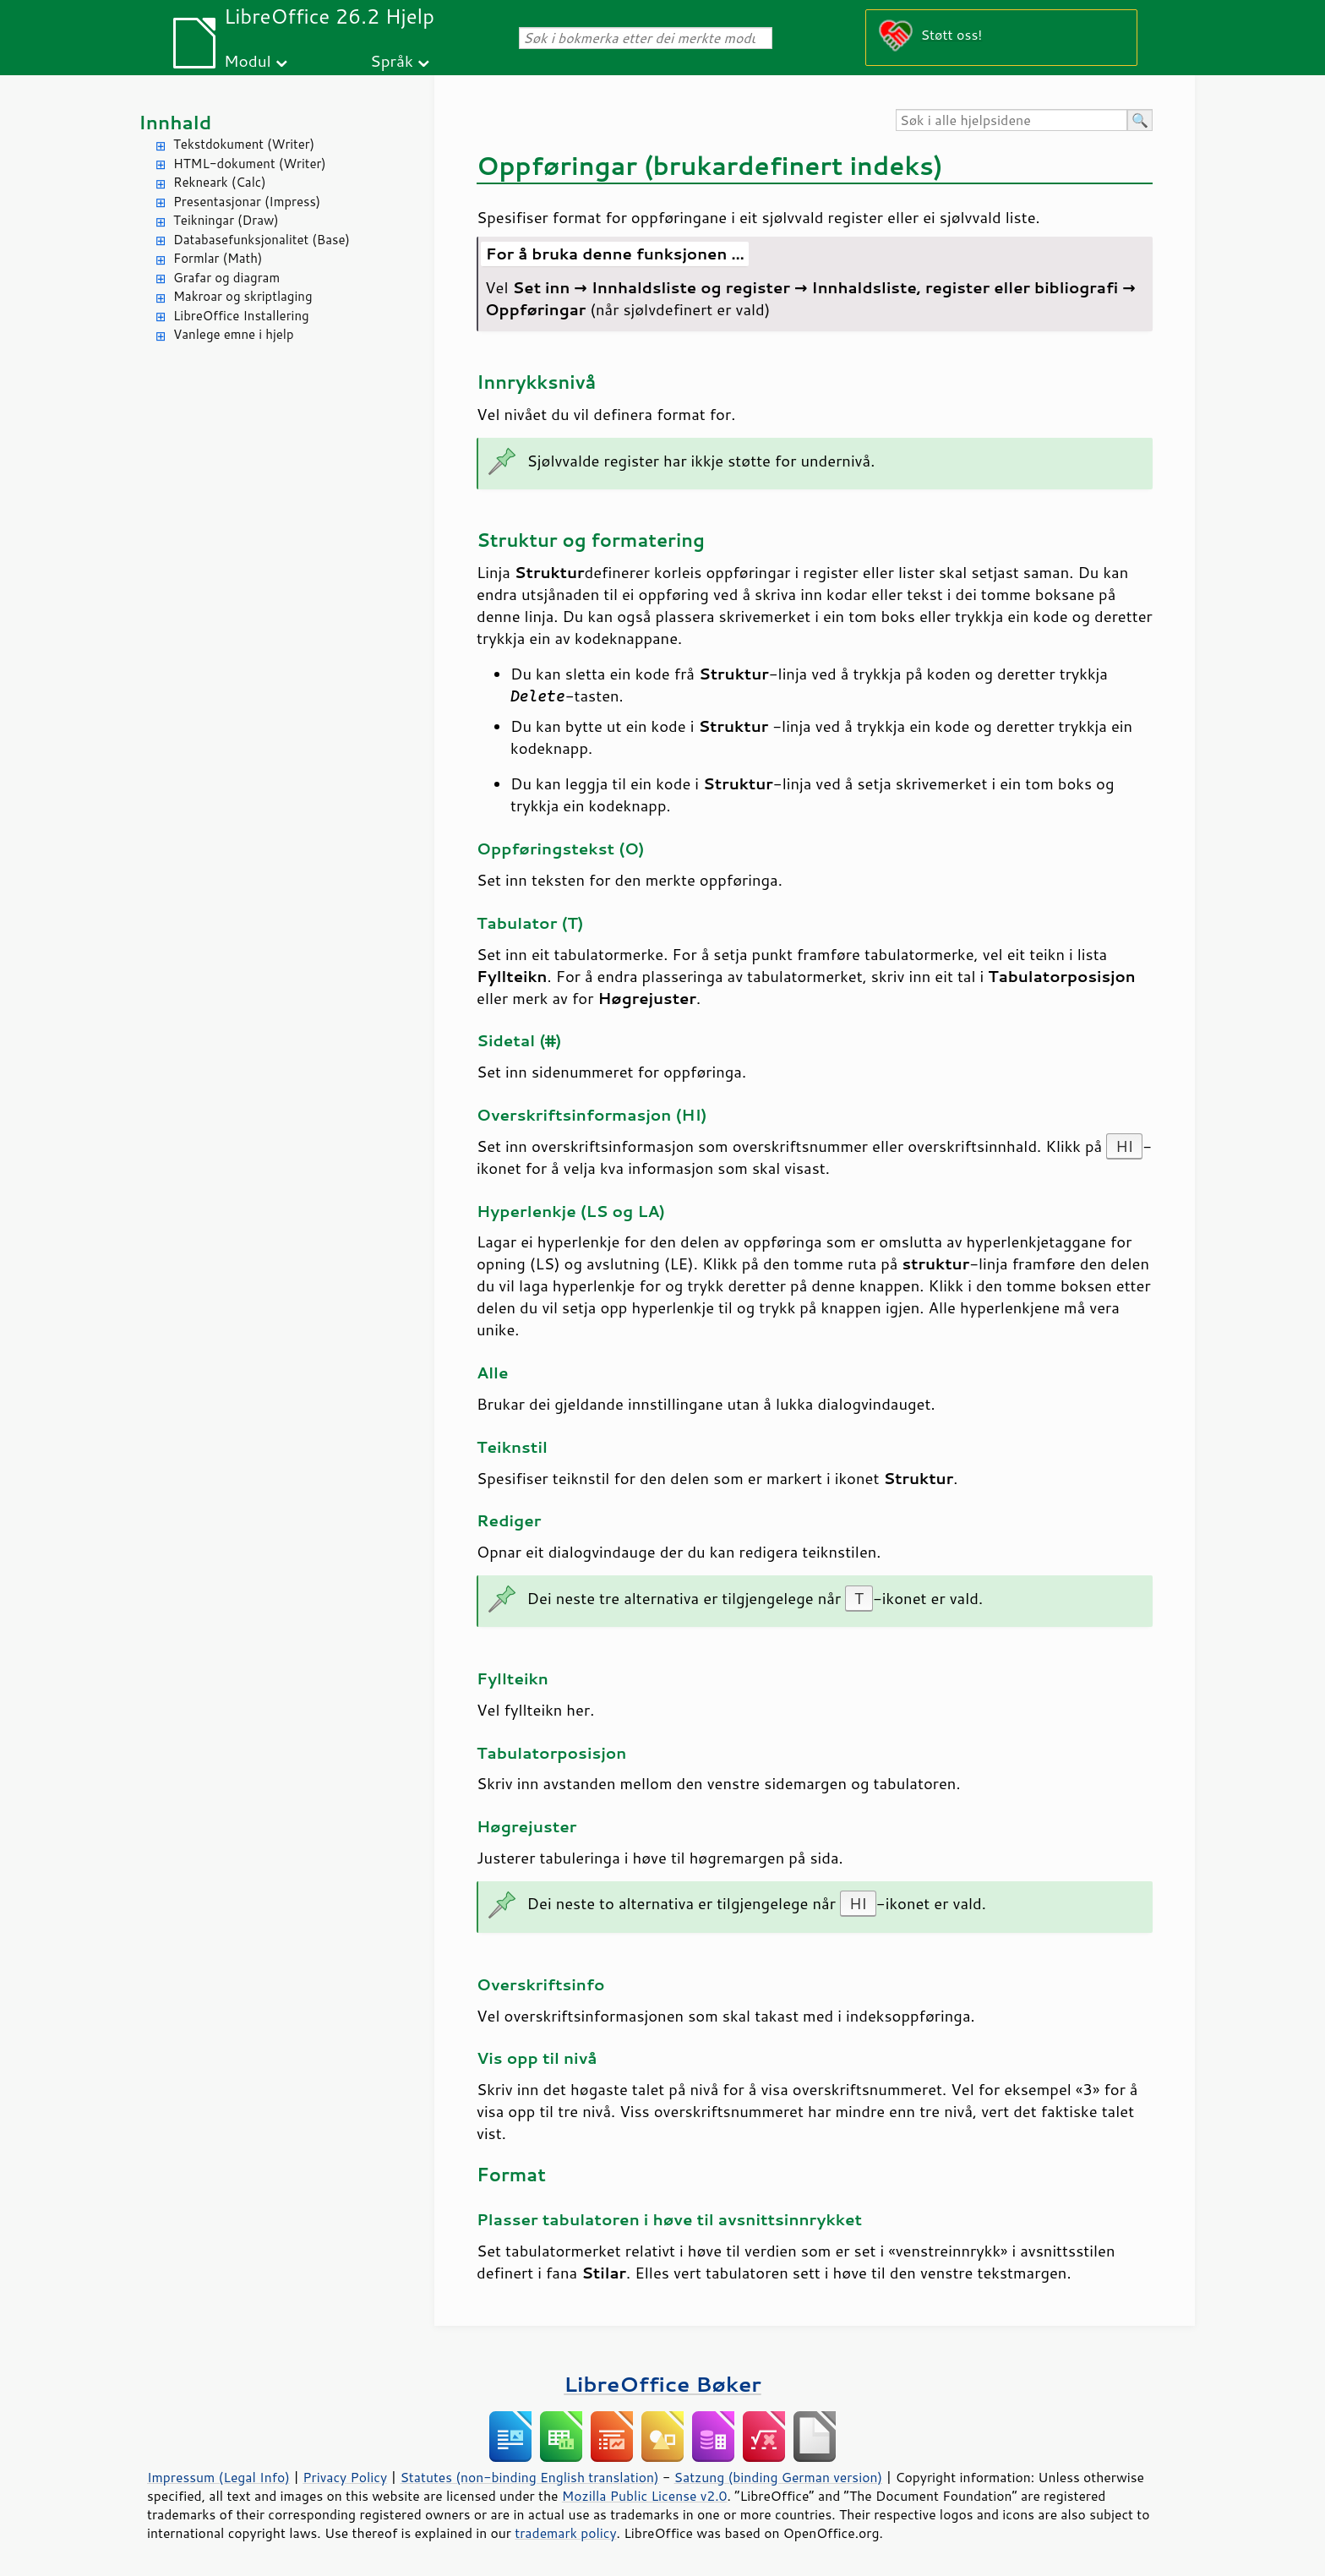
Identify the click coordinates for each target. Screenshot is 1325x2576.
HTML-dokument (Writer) (249, 163)
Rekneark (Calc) (219, 182)
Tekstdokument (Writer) (243, 144)
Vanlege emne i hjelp (233, 334)
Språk (391, 60)
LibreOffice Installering (241, 316)
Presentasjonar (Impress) (246, 201)
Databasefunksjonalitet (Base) (261, 239)
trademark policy (565, 2533)
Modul (247, 60)
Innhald (175, 122)
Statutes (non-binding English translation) (529, 2477)
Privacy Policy (345, 2477)
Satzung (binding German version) (778, 2477)
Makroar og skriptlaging (243, 296)
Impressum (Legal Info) (218, 2477)
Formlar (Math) (217, 258)
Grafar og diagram (226, 278)
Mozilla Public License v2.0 (645, 2495)
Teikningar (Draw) (226, 220)
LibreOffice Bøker (662, 2384)
